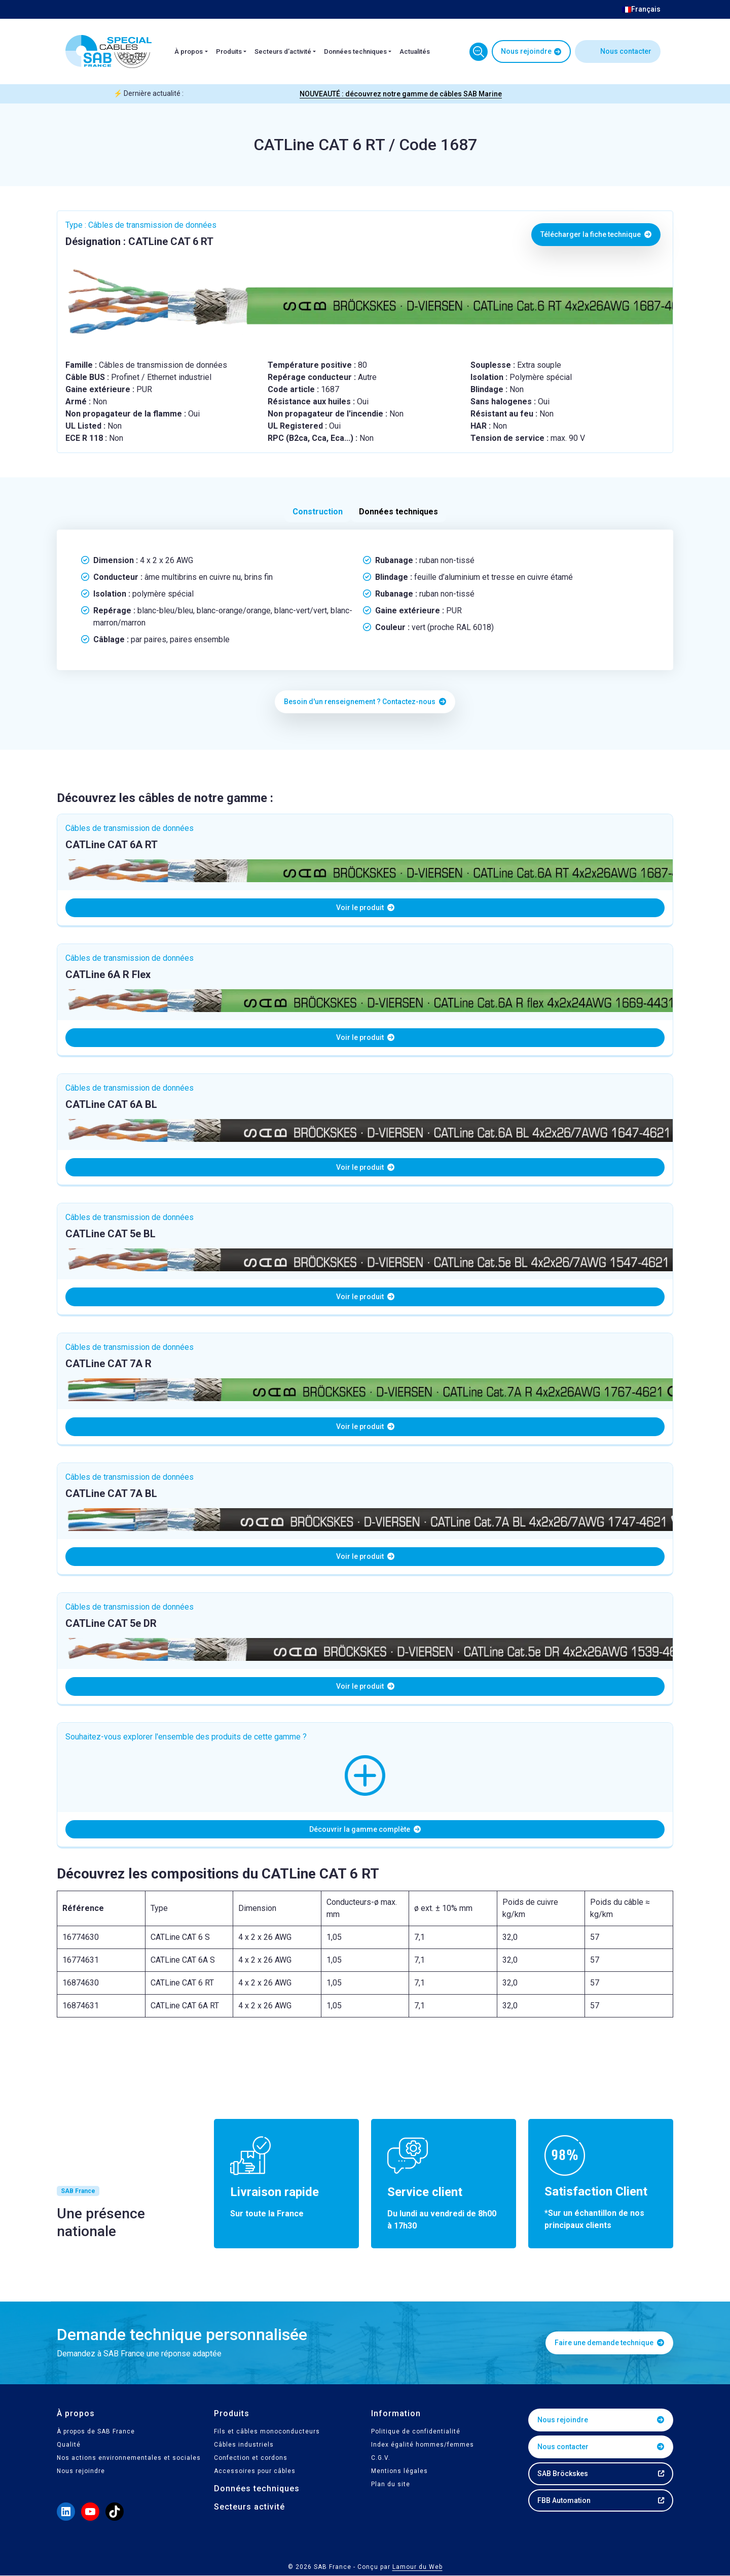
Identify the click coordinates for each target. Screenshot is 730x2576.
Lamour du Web (417, 2566)
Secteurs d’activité (282, 51)
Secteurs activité (249, 2507)
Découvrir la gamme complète (365, 1829)
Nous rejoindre (526, 51)
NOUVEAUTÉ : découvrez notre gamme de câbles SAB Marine (401, 94)
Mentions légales (399, 2471)
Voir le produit (365, 907)
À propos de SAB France (96, 2431)
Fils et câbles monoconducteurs (267, 2431)
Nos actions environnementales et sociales (129, 2457)
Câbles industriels (244, 2444)
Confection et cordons (250, 2457)
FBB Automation (564, 2500)
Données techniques (355, 51)
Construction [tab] (318, 511)
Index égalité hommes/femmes (422, 2444)
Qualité (69, 2444)
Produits (229, 51)
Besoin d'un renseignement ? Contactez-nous (365, 702)
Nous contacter (625, 51)
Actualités (414, 51)
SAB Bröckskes (562, 2473)
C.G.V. (380, 2457)
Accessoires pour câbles (255, 2471)
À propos (188, 51)
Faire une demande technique (609, 2343)
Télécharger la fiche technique (595, 234)
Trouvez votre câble (478, 52)
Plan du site (390, 2484)
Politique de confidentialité (415, 2431)
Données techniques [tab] (398, 511)
